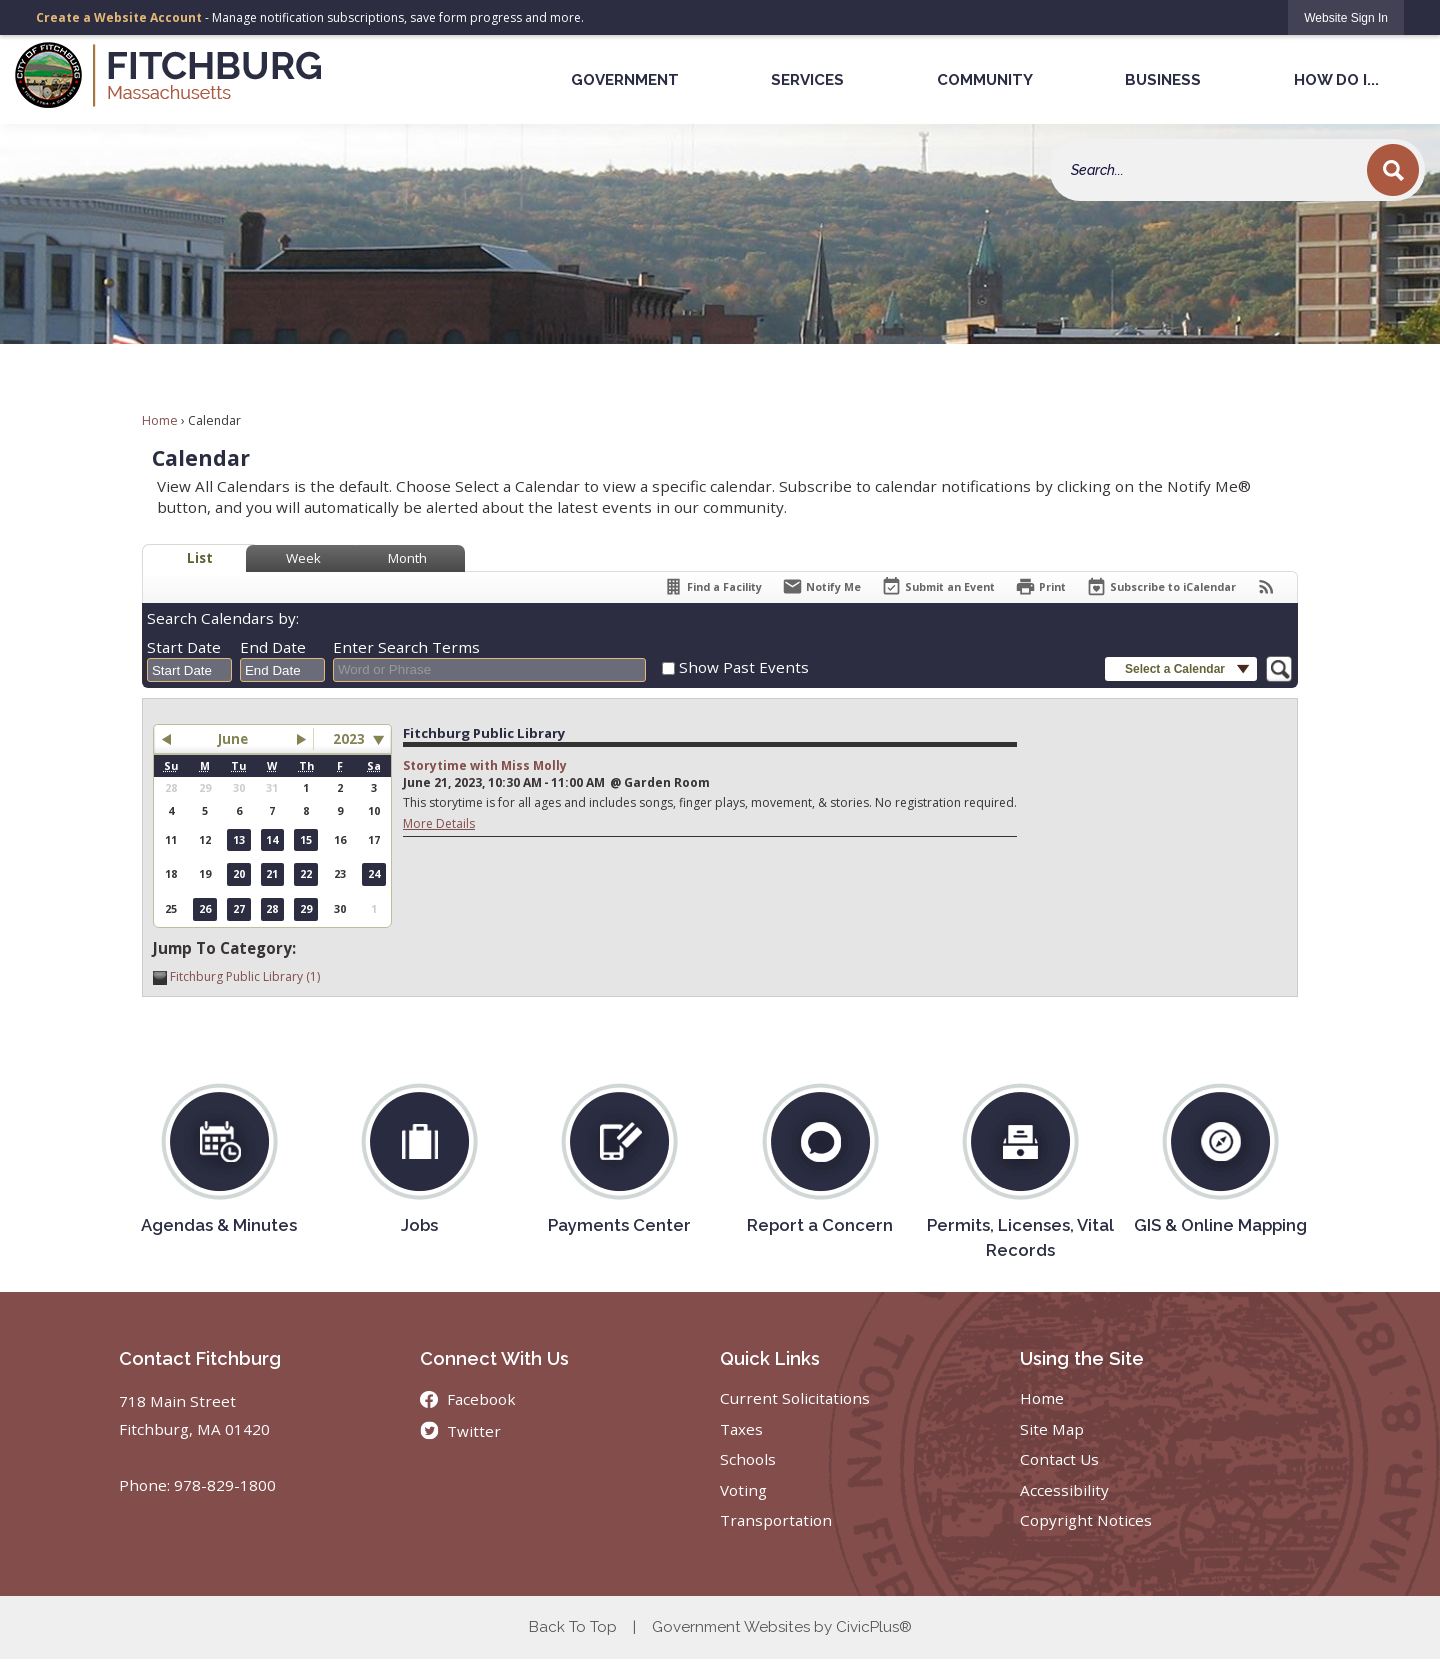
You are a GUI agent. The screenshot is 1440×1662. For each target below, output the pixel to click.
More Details (439, 823)
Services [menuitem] (807, 80)
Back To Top (573, 1627)
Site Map (1052, 1429)
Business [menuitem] (1163, 80)
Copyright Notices (1086, 1520)
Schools (748, 1459)
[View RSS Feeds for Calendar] (1266, 586)
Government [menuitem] (625, 80)
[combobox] (189, 670)
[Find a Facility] (712, 586)
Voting (743, 1490)
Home (160, 420)
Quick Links (770, 1358)
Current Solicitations (795, 1398)
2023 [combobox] (349, 739)
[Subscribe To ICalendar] (1161, 586)
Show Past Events (744, 667)
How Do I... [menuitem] (1336, 80)
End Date (273, 647)
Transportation (776, 1520)
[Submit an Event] (938, 587)
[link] (1346, 17)
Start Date (184, 647)
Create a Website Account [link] (119, 17)
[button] (1393, 170)
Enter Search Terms (406, 647)
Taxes (741, 1429)
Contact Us (1059, 1459)
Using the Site (1082, 1358)
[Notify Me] (821, 586)
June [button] (233, 739)
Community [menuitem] (985, 80)
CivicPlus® (874, 1627)
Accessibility (1064, 1490)
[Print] (1040, 586)
